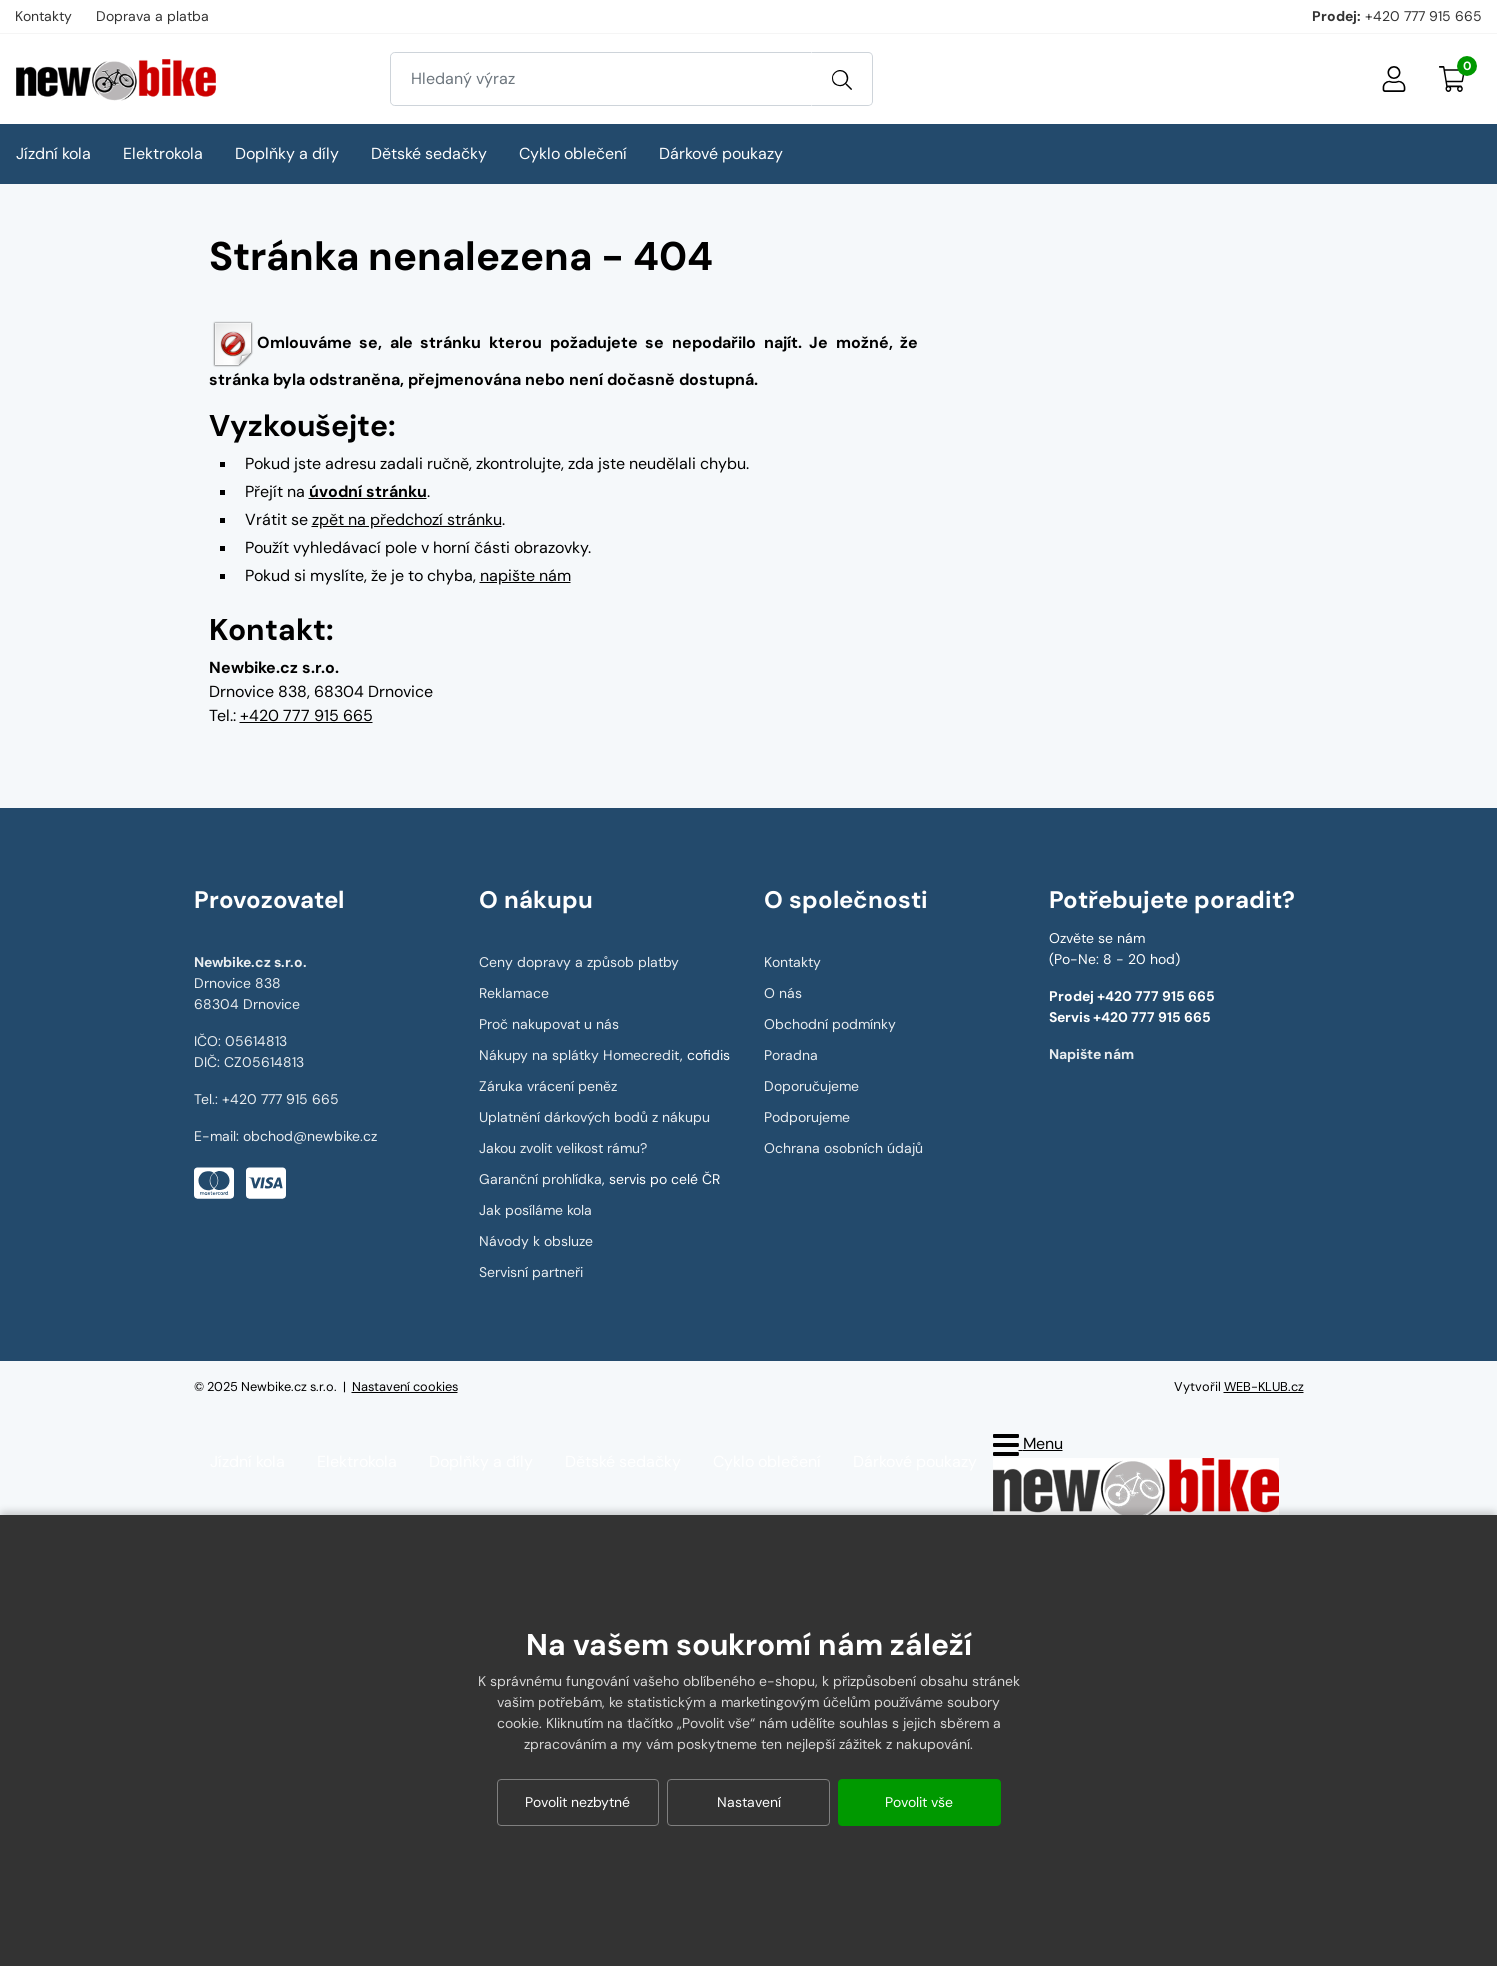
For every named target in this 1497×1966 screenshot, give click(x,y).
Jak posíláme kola (535, 1210)
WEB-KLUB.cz (1264, 1386)
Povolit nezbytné (577, 1802)
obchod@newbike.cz (310, 1136)
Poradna (791, 1055)
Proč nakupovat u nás (549, 1024)
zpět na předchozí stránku (407, 519)
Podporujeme (807, 1117)
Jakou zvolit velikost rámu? (563, 1148)
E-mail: (218, 1136)
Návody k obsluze (536, 1241)
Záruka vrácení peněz (548, 1086)
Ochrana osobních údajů (843, 1148)
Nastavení (749, 1802)
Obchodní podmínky (830, 1024)
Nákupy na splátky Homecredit (579, 1055)
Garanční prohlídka (540, 1179)
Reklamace (514, 993)
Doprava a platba (152, 16)
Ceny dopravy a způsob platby (579, 962)
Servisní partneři (531, 1272)
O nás (783, 993)
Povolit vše (919, 1802)
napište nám (525, 575)
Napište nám (1091, 1054)
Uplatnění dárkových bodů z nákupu (594, 1117)
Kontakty (43, 16)
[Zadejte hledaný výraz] (601, 79)
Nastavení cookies (405, 1386)
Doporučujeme (811, 1086)
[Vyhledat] (842, 79)
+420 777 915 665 (1423, 16)
